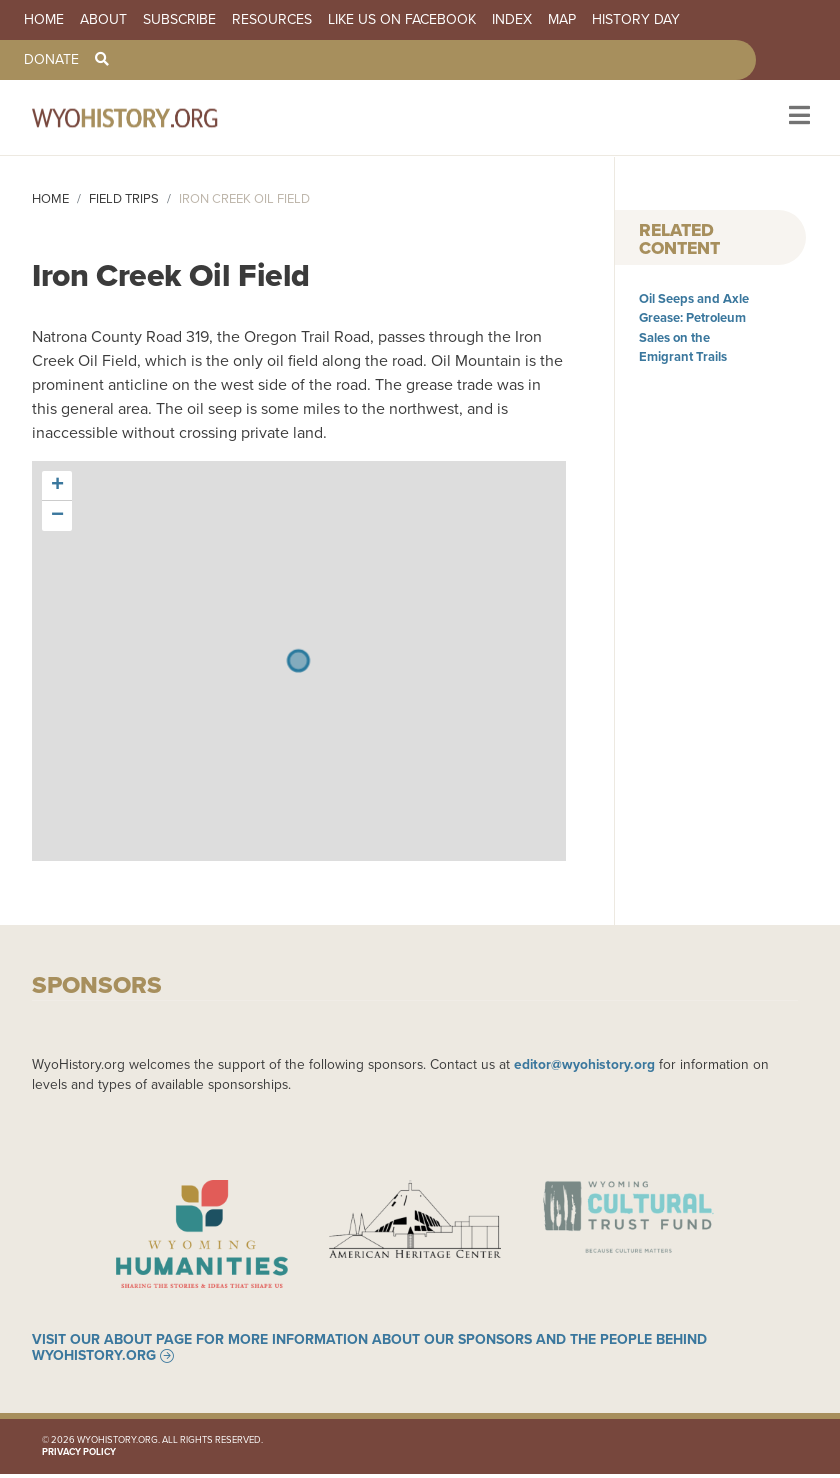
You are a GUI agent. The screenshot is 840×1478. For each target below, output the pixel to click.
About (103, 20)
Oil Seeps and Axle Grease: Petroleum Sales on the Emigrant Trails (694, 327)
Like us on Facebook (402, 20)
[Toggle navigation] (797, 117)
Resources (272, 20)
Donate (51, 60)
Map (562, 20)
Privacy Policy (79, 1456)
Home (44, 20)
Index (512, 20)
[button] (57, 486)
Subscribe (179, 20)
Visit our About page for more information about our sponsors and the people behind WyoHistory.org (369, 1352)
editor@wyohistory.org (584, 1064)
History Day (636, 20)
